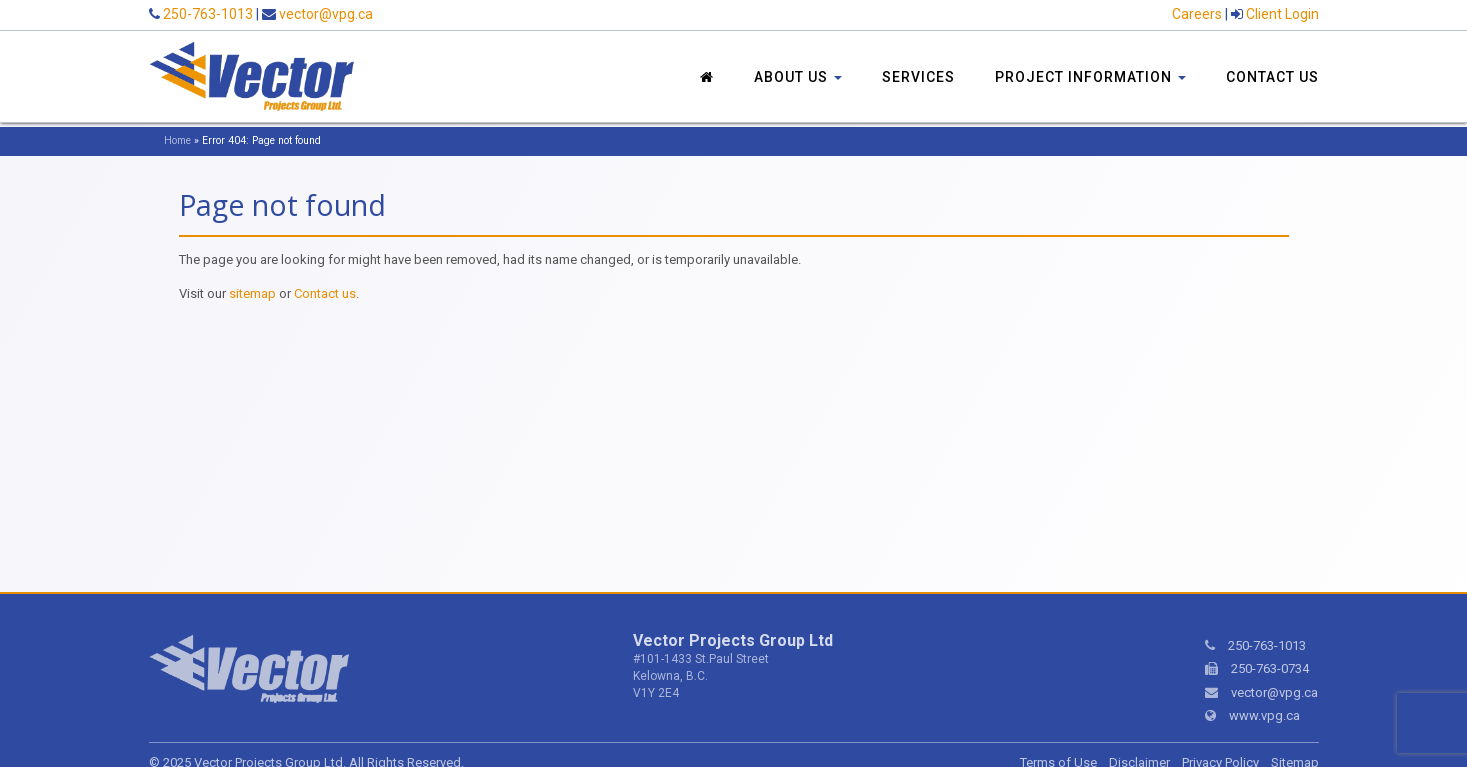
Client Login (1282, 14)
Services (918, 77)
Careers (1197, 14)
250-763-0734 (1270, 668)
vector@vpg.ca (326, 14)
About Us (798, 77)
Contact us (325, 293)
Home (177, 140)
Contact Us (1272, 77)
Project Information (1090, 77)
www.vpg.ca (1264, 715)
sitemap (252, 293)
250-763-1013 (208, 14)
